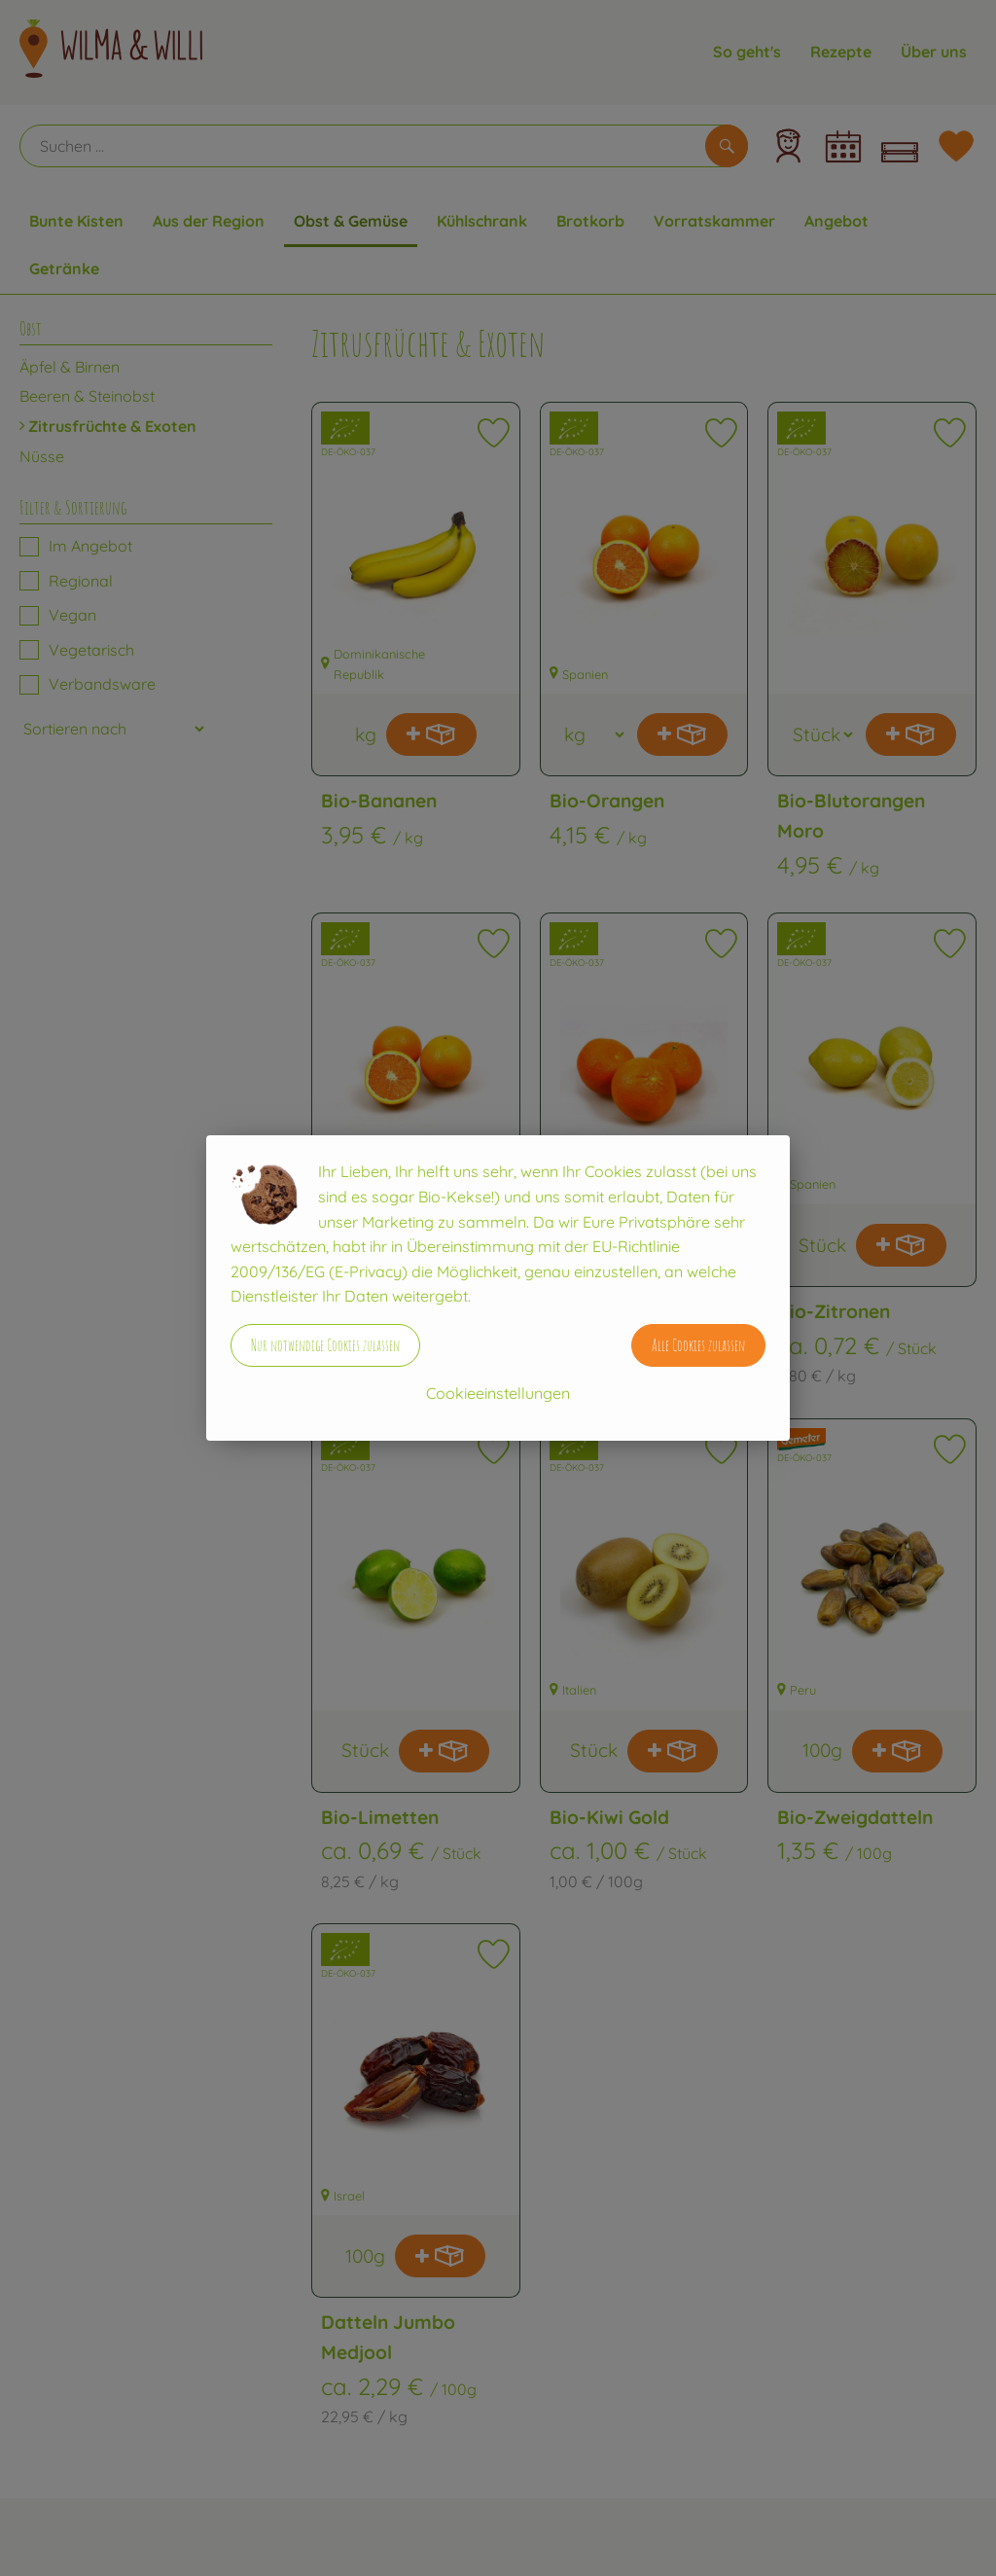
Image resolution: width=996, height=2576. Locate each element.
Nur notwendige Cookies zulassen (325, 1345)
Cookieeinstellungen (498, 1393)
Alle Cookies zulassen (698, 1345)
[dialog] (498, 1288)
